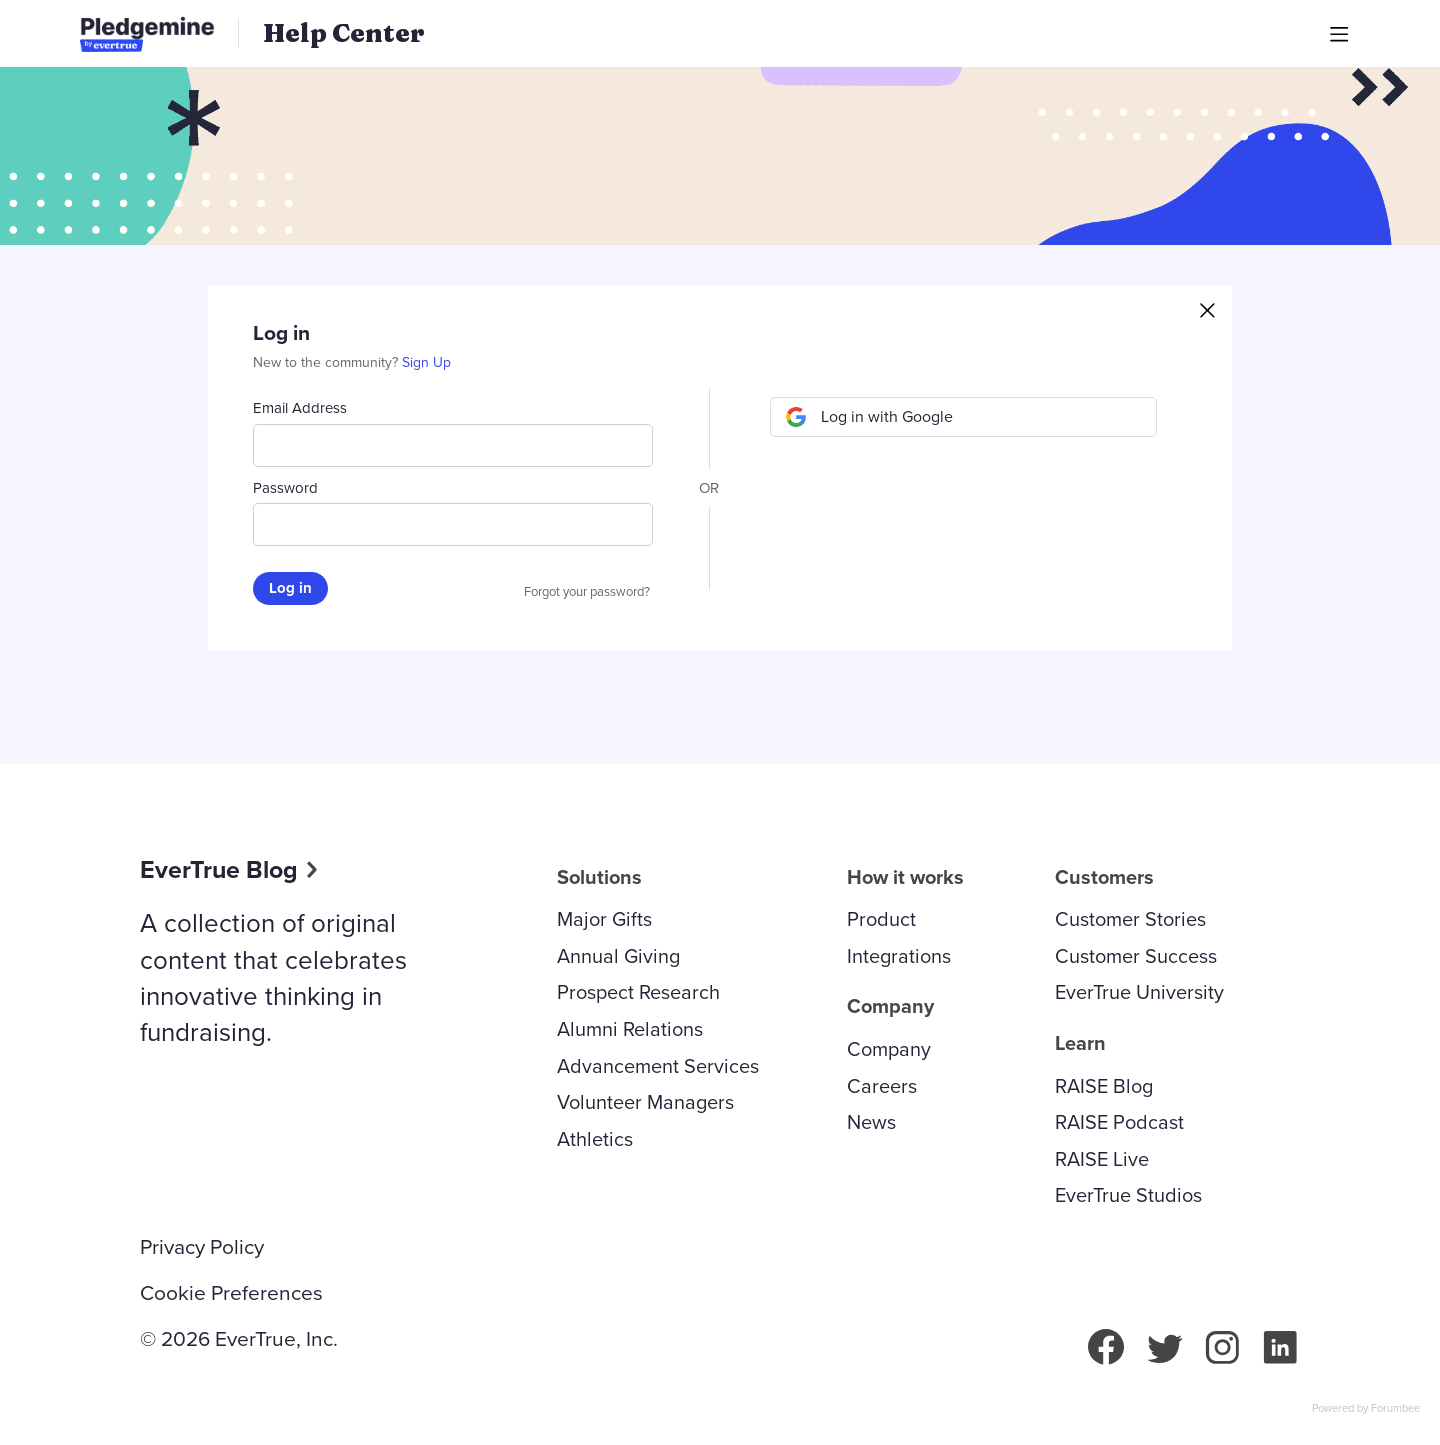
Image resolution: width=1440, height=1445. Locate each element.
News (871, 1122)
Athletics (595, 1139)
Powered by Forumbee (1366, 1409)
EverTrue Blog (219, 869)
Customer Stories (1130, 919)
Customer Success (1136, 956)
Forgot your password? (587, 592)
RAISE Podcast (1119, 1122)
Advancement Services (658, 1066)
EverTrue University (1139, 992)
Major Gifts (604, 919)
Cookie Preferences (231, 1293)
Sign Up (426, 362)
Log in (290, 588)
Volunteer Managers (645, 1102)
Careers (882, 1086)
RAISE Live (1102, 1159)
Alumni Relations (630, 1029)
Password (285, 488)
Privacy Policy (202, 1247)
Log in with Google (887, 416)
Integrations (899, 956)
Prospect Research (638, 992)
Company (889, 1049)
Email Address (300, 408)
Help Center (344, 33)
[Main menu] (1339, 34)
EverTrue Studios (1128, 1195)
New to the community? (327, 362)
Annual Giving (618, 956)
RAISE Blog (1104, 1086)
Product (881, 919)
